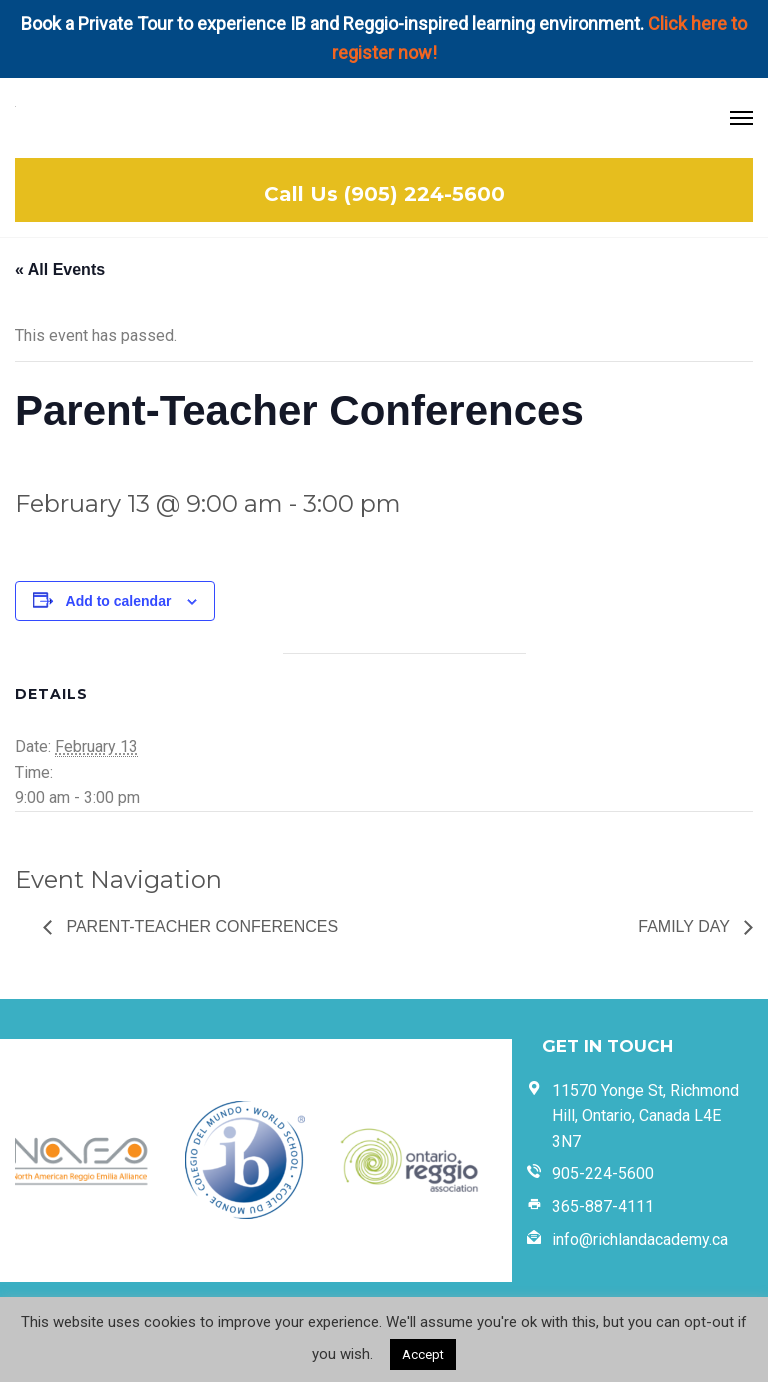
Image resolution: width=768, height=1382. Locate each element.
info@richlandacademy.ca (640, 1239)
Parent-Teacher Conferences (200, 926)
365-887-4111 (603, 1206)
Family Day (686, 926)
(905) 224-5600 (424, 194)
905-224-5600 (603, 1173)
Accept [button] (423, 1354)
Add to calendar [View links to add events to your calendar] (119, 601)
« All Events (60, 269)
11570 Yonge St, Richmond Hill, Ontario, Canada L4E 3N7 (645, 1116)
